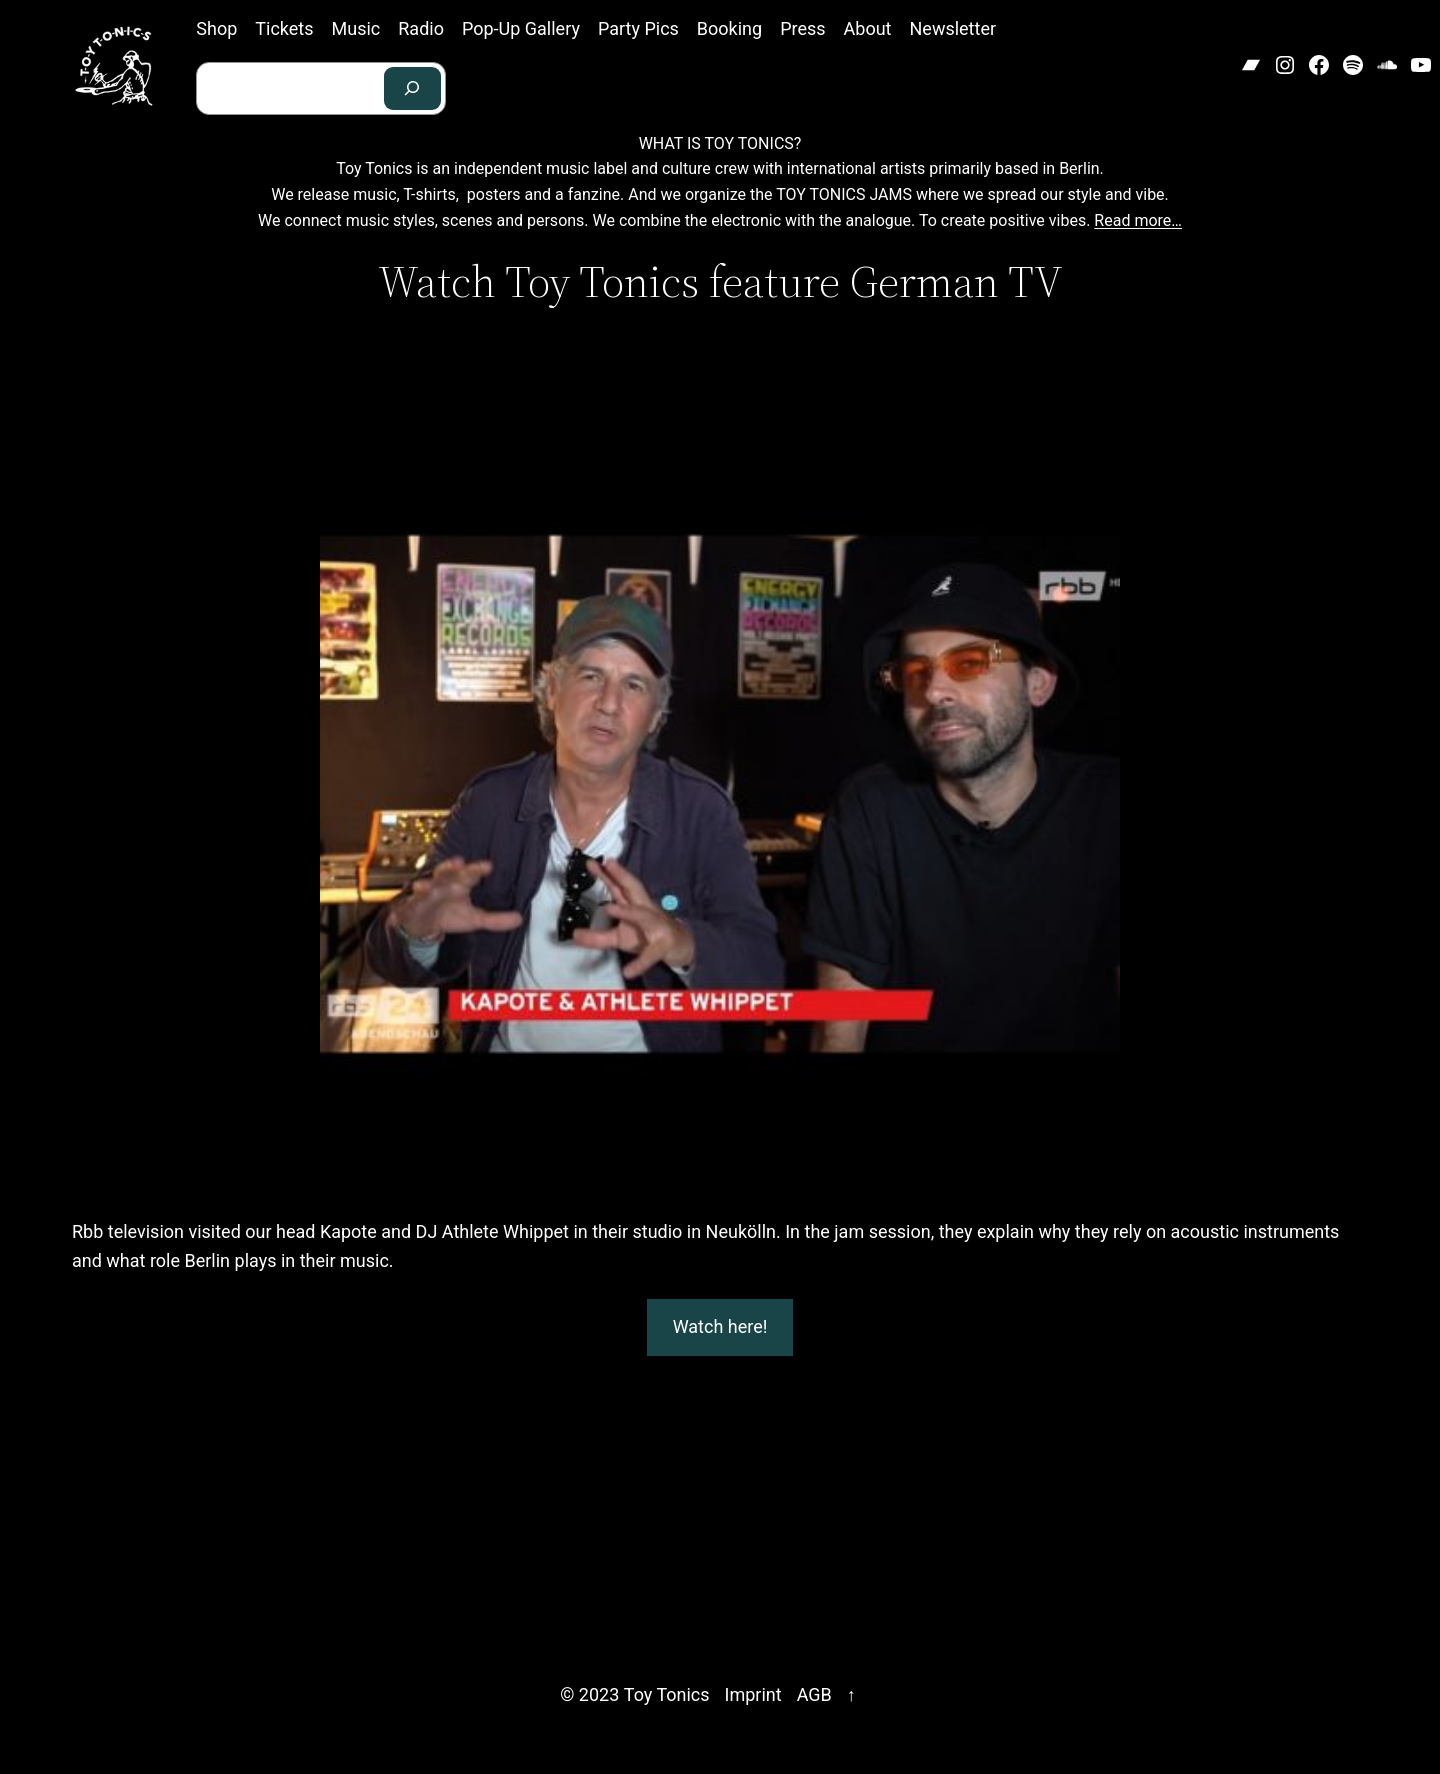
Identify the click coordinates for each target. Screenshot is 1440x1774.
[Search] (413, 88)
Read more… (1138, 220)
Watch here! (720, 1326)
